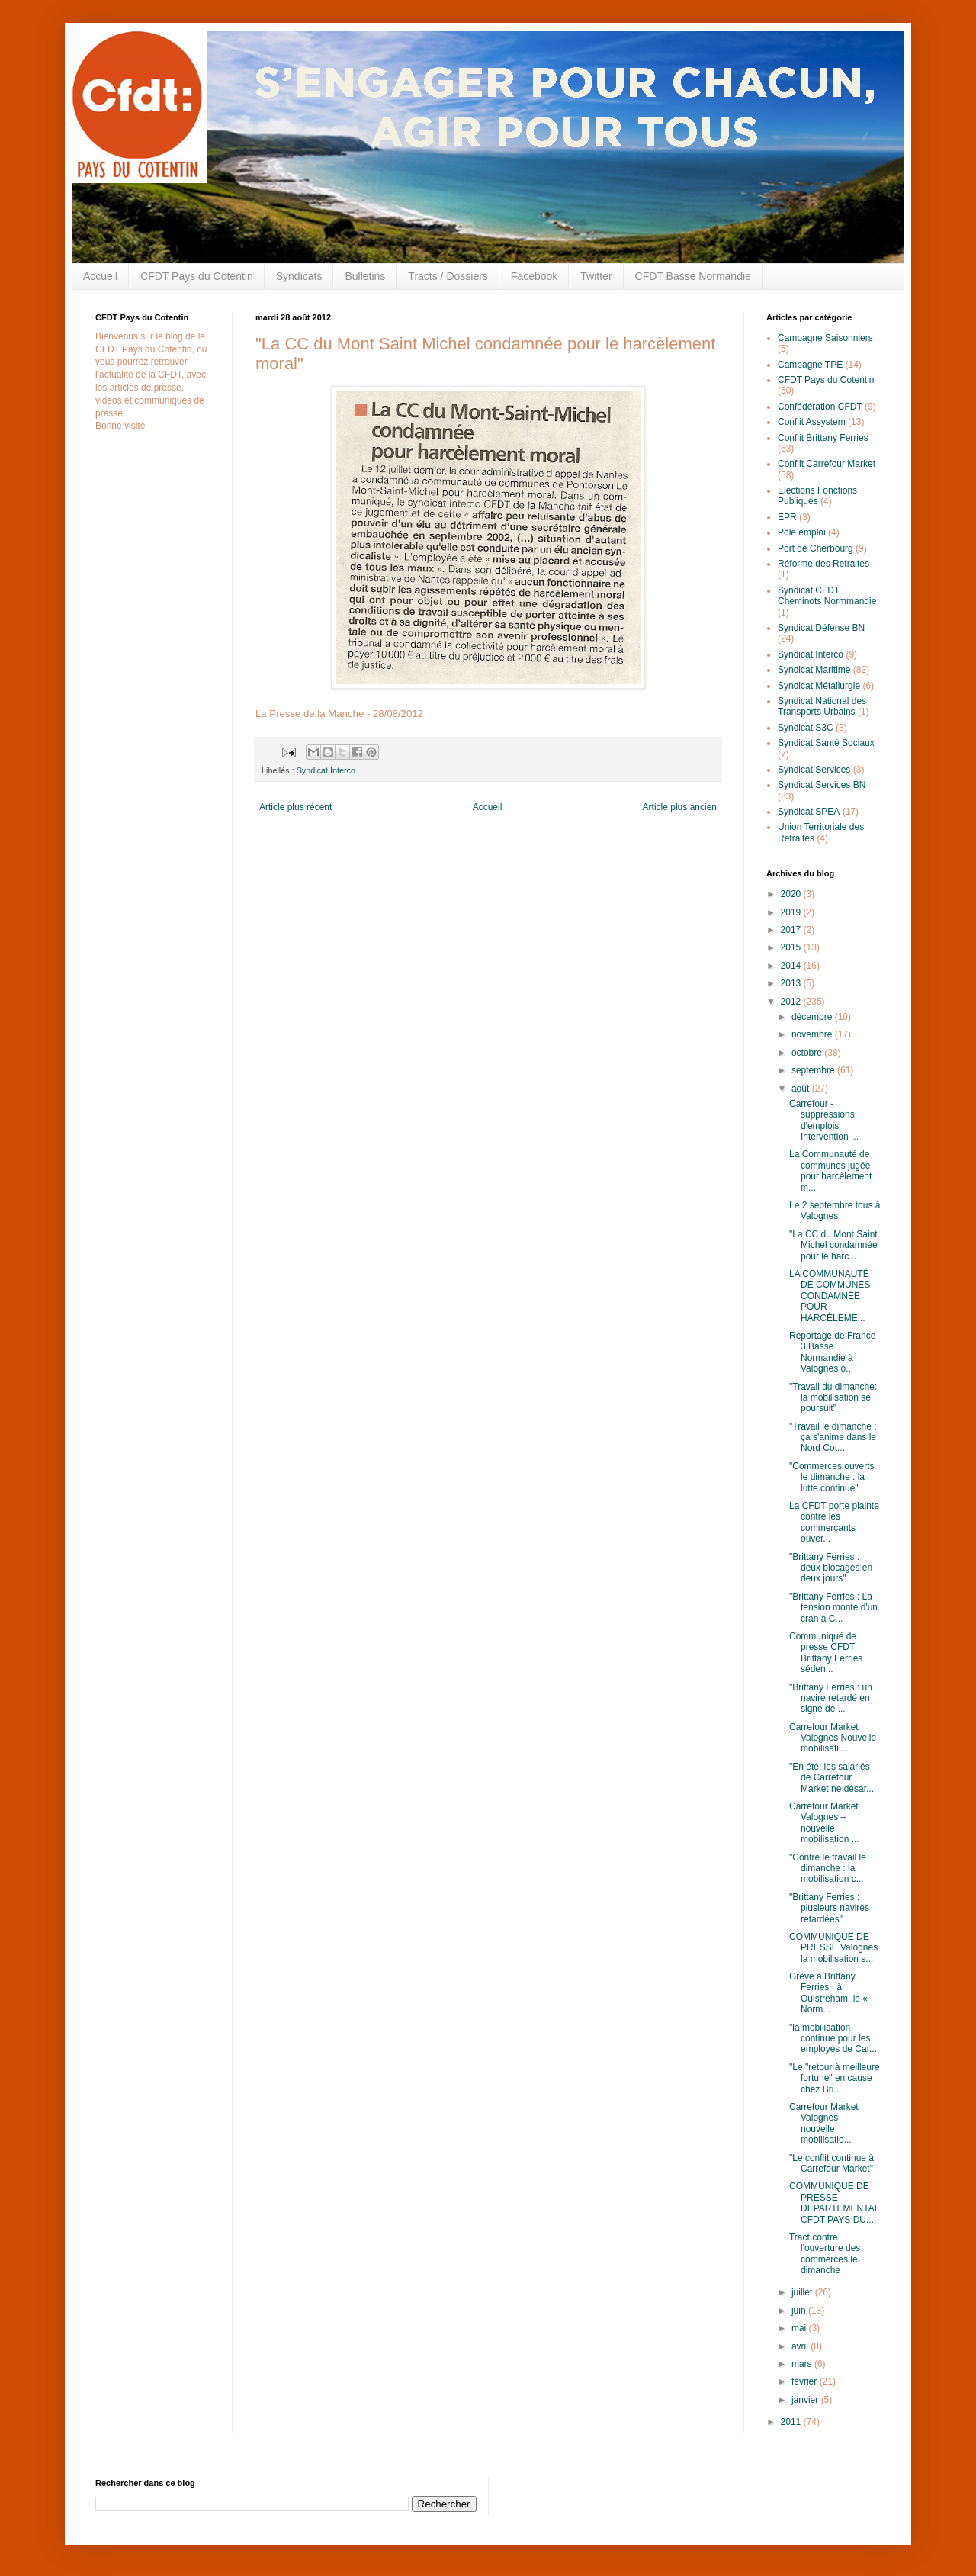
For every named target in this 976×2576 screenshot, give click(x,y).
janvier (806, 2399)
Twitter (596, 276)
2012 (792, 1001)
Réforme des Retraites (823, 563)
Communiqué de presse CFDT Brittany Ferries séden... (825, 1652)
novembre (813, 1034)
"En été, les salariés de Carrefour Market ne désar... (831, 1777)
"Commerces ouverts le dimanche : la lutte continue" (832, 1477)
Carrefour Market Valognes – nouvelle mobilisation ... (824, 1822)
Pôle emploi (802, 532)
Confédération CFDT (820, 406)
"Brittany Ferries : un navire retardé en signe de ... (830, 1698)
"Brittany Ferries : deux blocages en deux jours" (830, 1568)
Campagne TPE (810, 364)
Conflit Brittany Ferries (823, 438)
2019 (792, 912)
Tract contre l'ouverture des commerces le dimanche (824, 2253)
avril (801, 2346)
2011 (792, 2422)
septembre (814, 1070)
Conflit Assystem (812, 421)
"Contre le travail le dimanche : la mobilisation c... (827, 1868)
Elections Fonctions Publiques (817, 496)
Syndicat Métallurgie (819, 685)
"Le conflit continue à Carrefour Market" (831, 2163)
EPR (787, 517)
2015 (792, 947)
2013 (792, 983)
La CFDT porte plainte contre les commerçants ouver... (834, 1522)
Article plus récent (295, 807)
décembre (813, 1016)
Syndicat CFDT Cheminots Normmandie (827, 595)
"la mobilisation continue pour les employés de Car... (833, 2038)
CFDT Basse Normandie (693, 276)
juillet (803, 2292)
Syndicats (299, 276)
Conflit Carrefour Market (826, 463)
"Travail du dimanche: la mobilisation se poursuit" (833, 1397)
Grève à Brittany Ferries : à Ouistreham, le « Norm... (828, 1993)
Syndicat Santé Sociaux (826, 743)
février (805, 2381)
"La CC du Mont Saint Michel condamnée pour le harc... (833, 1245)
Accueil (100, 276)
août (801, 1088)
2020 (792, 894)
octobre (807, 1052)
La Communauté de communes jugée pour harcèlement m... (830, 1170)
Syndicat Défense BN (821, 627)
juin (799, 2310)
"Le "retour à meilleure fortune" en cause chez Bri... (834, 2078)
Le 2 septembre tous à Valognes (834, 1210)
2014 (792, 965)
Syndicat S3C (805, 727)
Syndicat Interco (326, 770)
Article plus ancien (680, 807)
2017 (792, 930)
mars (802, 2364)
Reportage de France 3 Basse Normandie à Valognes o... (832, 1352)
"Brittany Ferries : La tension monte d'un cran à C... (833, 1607)
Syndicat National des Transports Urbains (822, 706)
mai (800, 2328)
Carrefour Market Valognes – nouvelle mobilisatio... (824, 2123)
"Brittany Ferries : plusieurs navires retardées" (829, 1908)
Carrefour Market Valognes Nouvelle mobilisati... (832, 1738)
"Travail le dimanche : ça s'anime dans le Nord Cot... (833, 1437)
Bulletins (365, 276)
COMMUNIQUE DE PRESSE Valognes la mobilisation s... (833, 1947)
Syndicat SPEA (809, 811)
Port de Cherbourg (815, 548)
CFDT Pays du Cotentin (196, 276)
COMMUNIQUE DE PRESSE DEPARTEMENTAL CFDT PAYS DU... (834, 2202)
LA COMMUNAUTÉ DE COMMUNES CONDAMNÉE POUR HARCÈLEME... (829, 1296)
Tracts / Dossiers (448, 276)
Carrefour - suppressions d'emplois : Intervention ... (824, 1120)
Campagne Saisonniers (825, 338)
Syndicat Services (814, 769)
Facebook (534, 276)
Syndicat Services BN (821, 785)
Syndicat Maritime (814, 669)
